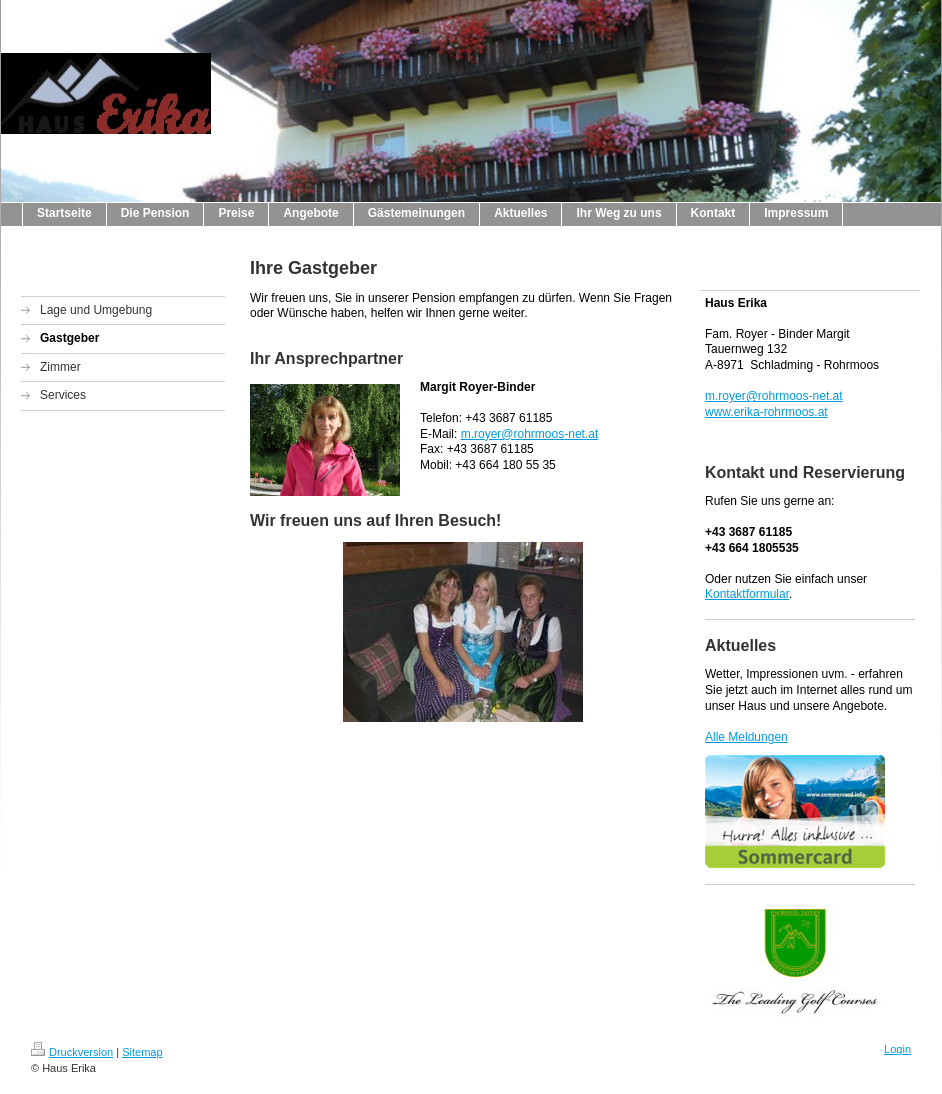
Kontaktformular (747, 594)
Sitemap (142, 1052)
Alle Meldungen (746, 737)
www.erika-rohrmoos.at (766, 412)
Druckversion (72, 1052)
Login (897, 1049)
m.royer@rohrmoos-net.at (530, 434)
